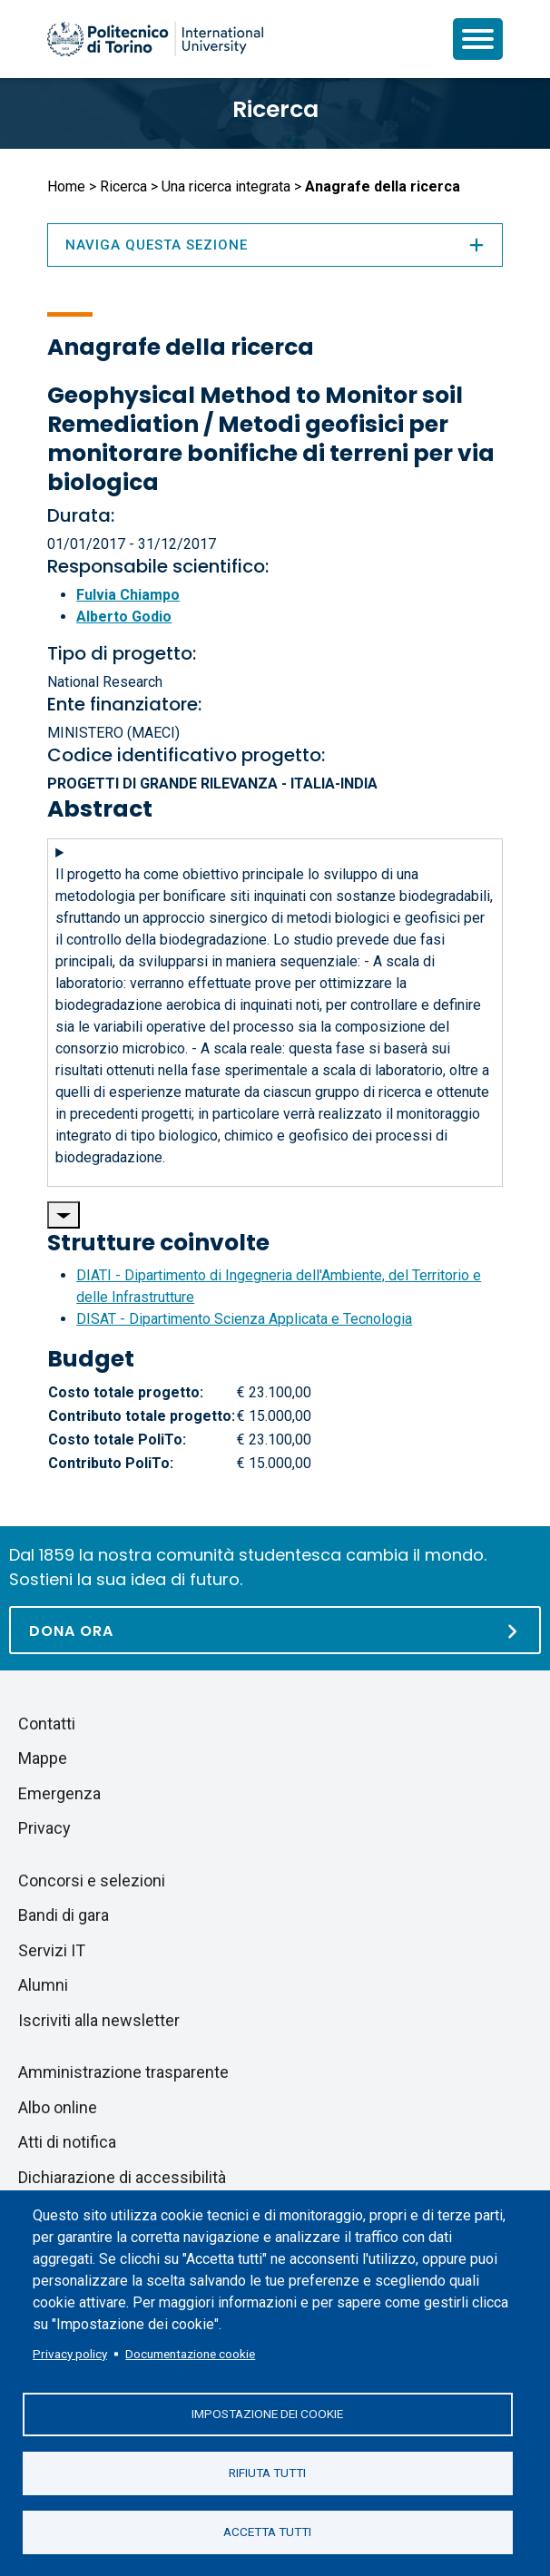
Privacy (44, 1827)
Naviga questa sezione (275, 245)
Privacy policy (70, 2353)
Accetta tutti (267, 2531)
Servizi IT (51, 1950)
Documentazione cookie (190, 2353)
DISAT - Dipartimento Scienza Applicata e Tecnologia (244, 1318)
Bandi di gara (63, 1915)
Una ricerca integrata (226, 186)
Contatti (46, 1723)
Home (66, 186)
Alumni (43, 1984)
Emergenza (59, 1793)
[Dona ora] (275, 1630)
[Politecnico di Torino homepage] (155, 39)
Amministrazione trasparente (123, 2071)
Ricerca (275, 109)
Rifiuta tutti (267, 2472)
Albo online (57, 2107)
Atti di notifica (67, 2141)
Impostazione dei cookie (267, 2413)
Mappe (42, 1758)
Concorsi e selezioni (91, 1880)
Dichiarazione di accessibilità (122, 2177)
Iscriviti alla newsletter (99, 2020)
